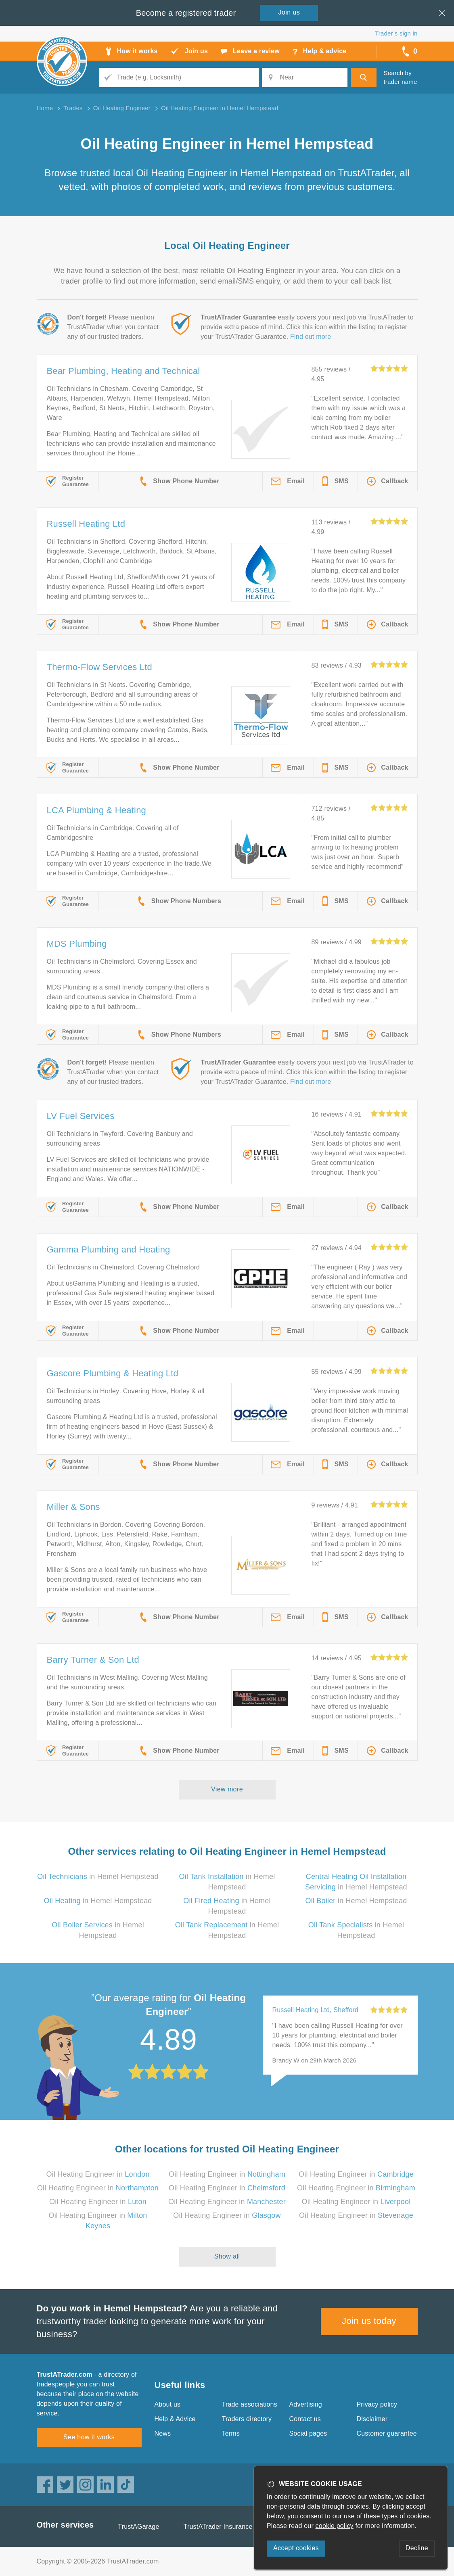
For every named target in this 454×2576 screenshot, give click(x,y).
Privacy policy (377, 2404)
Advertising (305, 2404)
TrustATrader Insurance (218, 2526)
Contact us (305, 2418)
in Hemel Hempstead (98, 1877)
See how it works (89, 2437)
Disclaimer (372, 2418)
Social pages (308, 2433)
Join (289, 12)
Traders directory (247, 2418)
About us (168, 2404)
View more (227, 1789)
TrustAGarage (138, 2526)
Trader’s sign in (396, 33)
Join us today (369, 2321)
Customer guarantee (387, 2433)
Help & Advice (175, 2418)
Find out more (310, 336)
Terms (231, 2433)
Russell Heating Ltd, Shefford (315, 2009)
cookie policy (335, 2525)
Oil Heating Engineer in (97, 2174)
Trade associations (249, 2404)
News (163, 2433)
